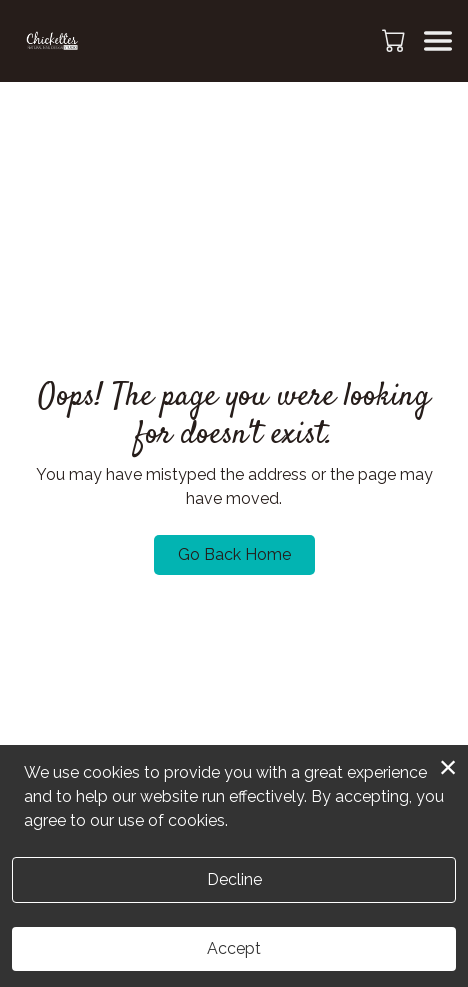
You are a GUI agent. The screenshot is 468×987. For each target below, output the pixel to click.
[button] (395, 40)
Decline (234, 879)
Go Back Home (234, 554)
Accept (234, 948)
